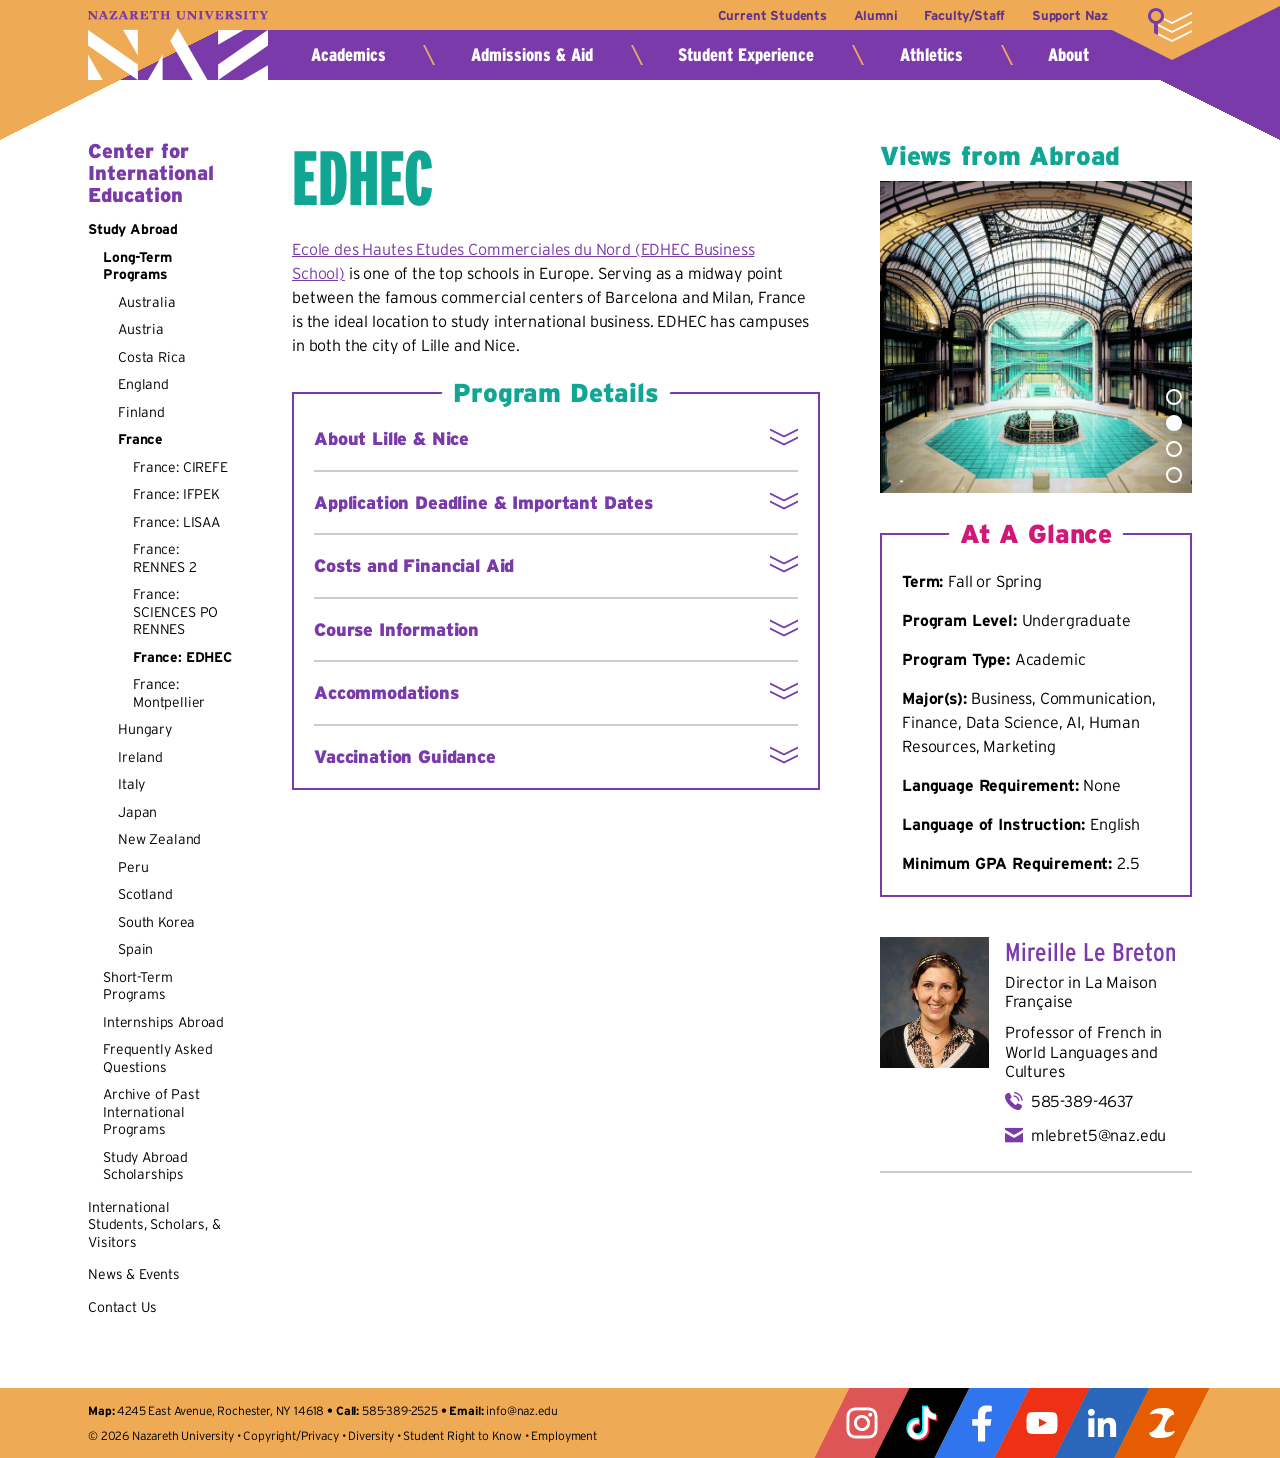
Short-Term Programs (137, 986)
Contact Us (122, 1307)
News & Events (134, 1274)
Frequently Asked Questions (157, 1058)
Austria (141, 329)
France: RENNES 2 (165, 558)
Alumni (876, 15)
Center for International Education (151, 173)
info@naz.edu (521, 1410)
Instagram (862, 1423)
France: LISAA (176, 522)
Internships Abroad (163, 1022)
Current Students (772, 15)
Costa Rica (151, 357)
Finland (141, 412)
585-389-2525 (400, 1410)
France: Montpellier (169, 693)
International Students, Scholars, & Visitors (154, 1224)
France (140, 439)
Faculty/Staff (964, 15)
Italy (131, 784)
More (1170, 25)
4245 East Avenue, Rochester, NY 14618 (220, 1410)
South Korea (156, 922)
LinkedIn (1102, 1423)
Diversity (371, 1435)
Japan (137, 812)
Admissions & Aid (532, 55)
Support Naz (1070, 15)
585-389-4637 (1082, 1101)
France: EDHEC (182, 657)
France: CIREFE (180, 467)
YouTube (1042, 1423)
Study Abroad (133, 229)
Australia (147, 302)
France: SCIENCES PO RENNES (175, 611)
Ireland (140, 757)
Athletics (931, 55)
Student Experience (746, 55)
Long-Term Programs (137, 266)
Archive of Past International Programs (151, 1111)
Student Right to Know (462, 1435)
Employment (563, 1435)
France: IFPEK (176, 494)
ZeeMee (1162, 1423)
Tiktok (922, 1423)
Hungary (145, 729)
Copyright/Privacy (290, 1435)
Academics (348, 55)
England (143, 384)
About (1068, 55)
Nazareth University (178, 45)
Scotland (145, 894)
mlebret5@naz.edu (1098, 1135)
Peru (133, 867)
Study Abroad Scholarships (145, 1166)
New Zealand (159, 839)
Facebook (982, 1423)
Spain (135, 949)
